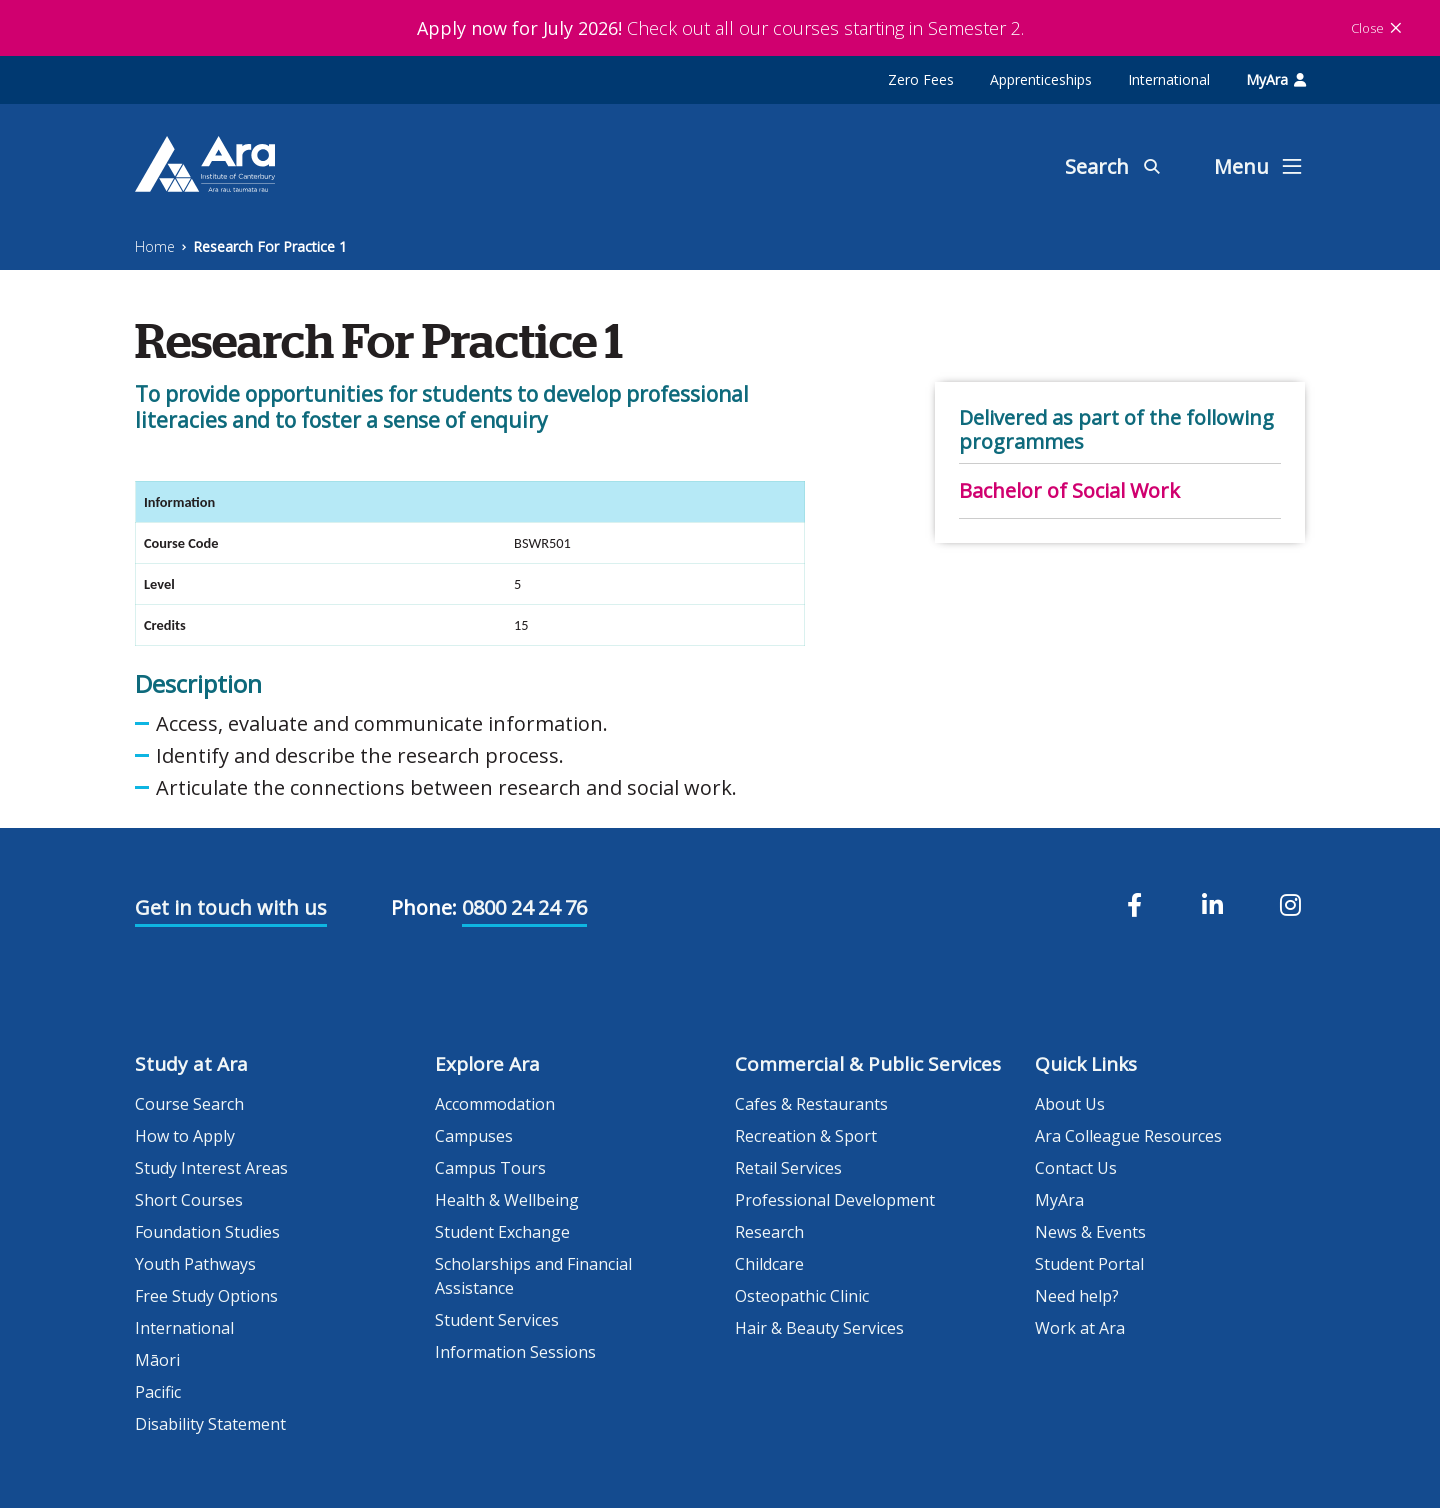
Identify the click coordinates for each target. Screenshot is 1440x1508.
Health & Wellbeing (507, 1200)
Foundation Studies (207, 1232)
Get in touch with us (231, 907)
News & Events (1090, 1232)
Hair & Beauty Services (819, 1328)
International (1169, 79)
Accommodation (495, 1104)
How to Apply (185, 1136)
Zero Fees (921, 79)
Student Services (497, 1320)
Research (769, 1232)
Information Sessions (515, 1352)
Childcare (769, 1264)
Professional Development (835, 1200)
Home (155, 246)
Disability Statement (210, 1424)
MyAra (1276, 79)
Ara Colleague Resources (1128, 1136)
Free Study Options (206, 1296)
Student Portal (1089, 1264)
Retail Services (788, 1168)
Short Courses (189, 1200)
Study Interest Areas (211, 1168)
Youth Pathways (195, 1264)
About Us (1070, 1104)
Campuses (474, 1136)
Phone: (424, 907)
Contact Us (1076, 1168)
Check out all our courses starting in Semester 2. (720, 28)
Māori (157, 1360)
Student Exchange (502, 1232)
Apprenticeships (1041, 79)
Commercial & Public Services (868, 1064)
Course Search (189, 1104)
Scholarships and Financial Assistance (533, 1276)
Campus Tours (490, 1168)
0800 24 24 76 (524, 907)
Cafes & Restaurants (811, 1104)
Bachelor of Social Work (1069, 490)
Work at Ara (1080, 1328)
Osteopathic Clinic (802, 1296)
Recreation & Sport (806, 1136)
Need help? (1077, 1296)
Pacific (158, 1392)
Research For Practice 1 (270, 246)
